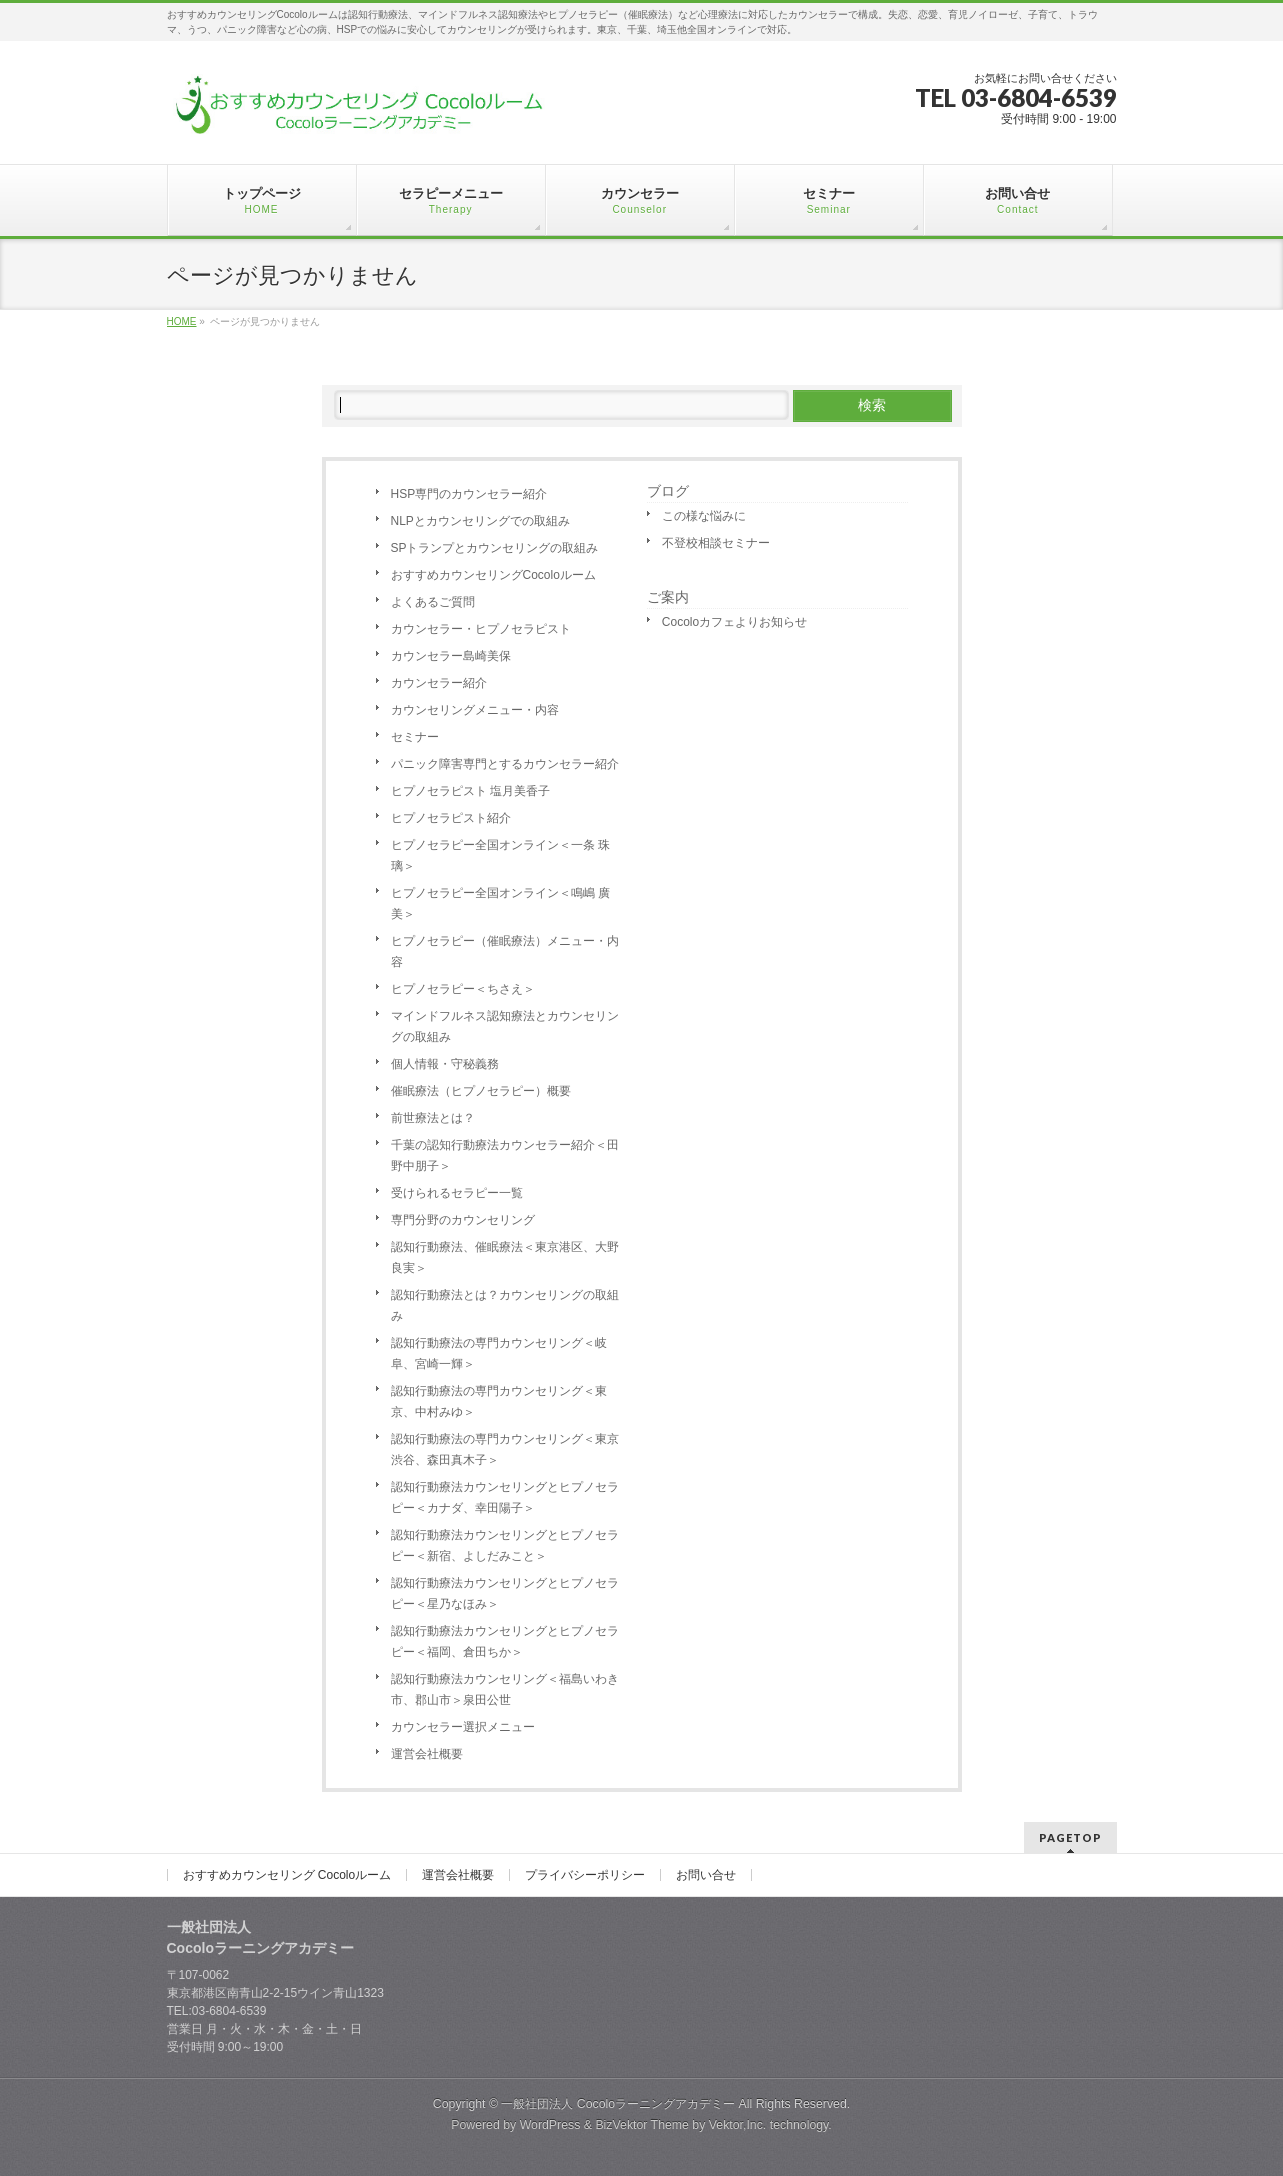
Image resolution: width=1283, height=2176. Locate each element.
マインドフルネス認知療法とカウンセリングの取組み (505, 1026)
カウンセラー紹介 (439, 683)
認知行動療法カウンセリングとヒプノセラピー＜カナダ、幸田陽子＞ (505, 1497)
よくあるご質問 (433, 602)
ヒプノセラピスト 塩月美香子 (470, 791)
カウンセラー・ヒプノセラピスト (481, 629)
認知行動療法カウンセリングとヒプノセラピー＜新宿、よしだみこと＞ (505, 1545)
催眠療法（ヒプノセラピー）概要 (481, 1091)
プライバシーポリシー (585, 1875)
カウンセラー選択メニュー (463, 1727)
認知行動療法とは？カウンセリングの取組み (505, 1305)
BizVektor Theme (642, 2125)
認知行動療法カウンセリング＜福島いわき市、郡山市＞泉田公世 (505, 1689)
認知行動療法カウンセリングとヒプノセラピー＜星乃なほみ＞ (505, 1593)
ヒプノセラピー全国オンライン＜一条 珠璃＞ (500, 855)
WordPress (550, 2125)
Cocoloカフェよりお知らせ (734, 622)
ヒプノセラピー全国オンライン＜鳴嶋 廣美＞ (500, 903)
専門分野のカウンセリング (463, 1220)
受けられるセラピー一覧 (457, 1193)
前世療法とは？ (433, 1118)
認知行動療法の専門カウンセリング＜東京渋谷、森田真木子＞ (505, 1449)
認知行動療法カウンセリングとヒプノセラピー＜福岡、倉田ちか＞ (505, 1641)
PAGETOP (1070, 1837)
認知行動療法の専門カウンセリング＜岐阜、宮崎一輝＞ (499, 1353)
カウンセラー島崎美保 (451, 656)
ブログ (668, 491)
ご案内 (668, 597)
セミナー (415, 737)
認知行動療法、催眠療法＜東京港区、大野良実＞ (505, 1257)
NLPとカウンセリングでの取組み (480, 521)
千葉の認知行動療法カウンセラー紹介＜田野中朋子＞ (505, 1155)
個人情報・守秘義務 (445, 1064)
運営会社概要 (427, 1754)
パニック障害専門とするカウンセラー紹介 (505, 764)
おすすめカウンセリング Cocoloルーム (287, 1875)
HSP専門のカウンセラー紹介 (469, 494)
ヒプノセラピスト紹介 (451, 818)
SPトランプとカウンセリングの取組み (495, 548)
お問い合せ (706, 1875)
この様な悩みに (704, 516)
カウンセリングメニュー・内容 (475, 710)
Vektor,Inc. (738, 2125)
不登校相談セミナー (716, 543)
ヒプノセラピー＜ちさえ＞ (463, 989)
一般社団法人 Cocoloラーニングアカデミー (618, 2104)
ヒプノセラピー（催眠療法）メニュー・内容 (505, 951)
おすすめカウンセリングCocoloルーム (493, 575)
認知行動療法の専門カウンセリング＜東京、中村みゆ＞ (499, 1401)
